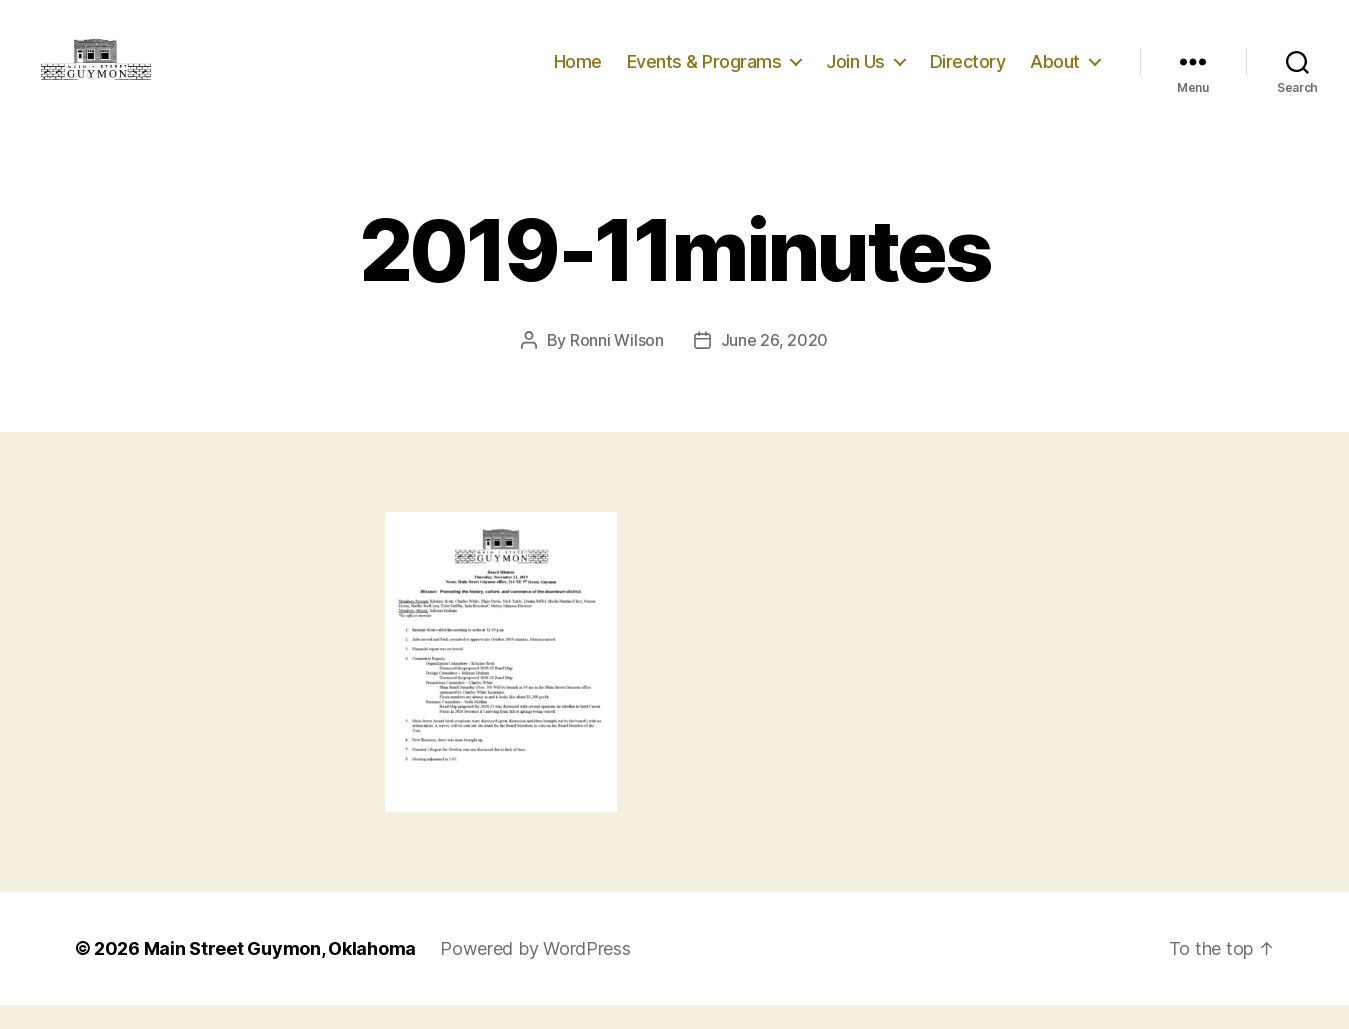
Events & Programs (704, 72)
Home (578, 72)
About (1055, 72)
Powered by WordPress (535, 972)
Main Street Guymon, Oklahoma (280, 972)
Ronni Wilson (617, 364)
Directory (968, 72)
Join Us (855, 72)
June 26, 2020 (775, 364)
